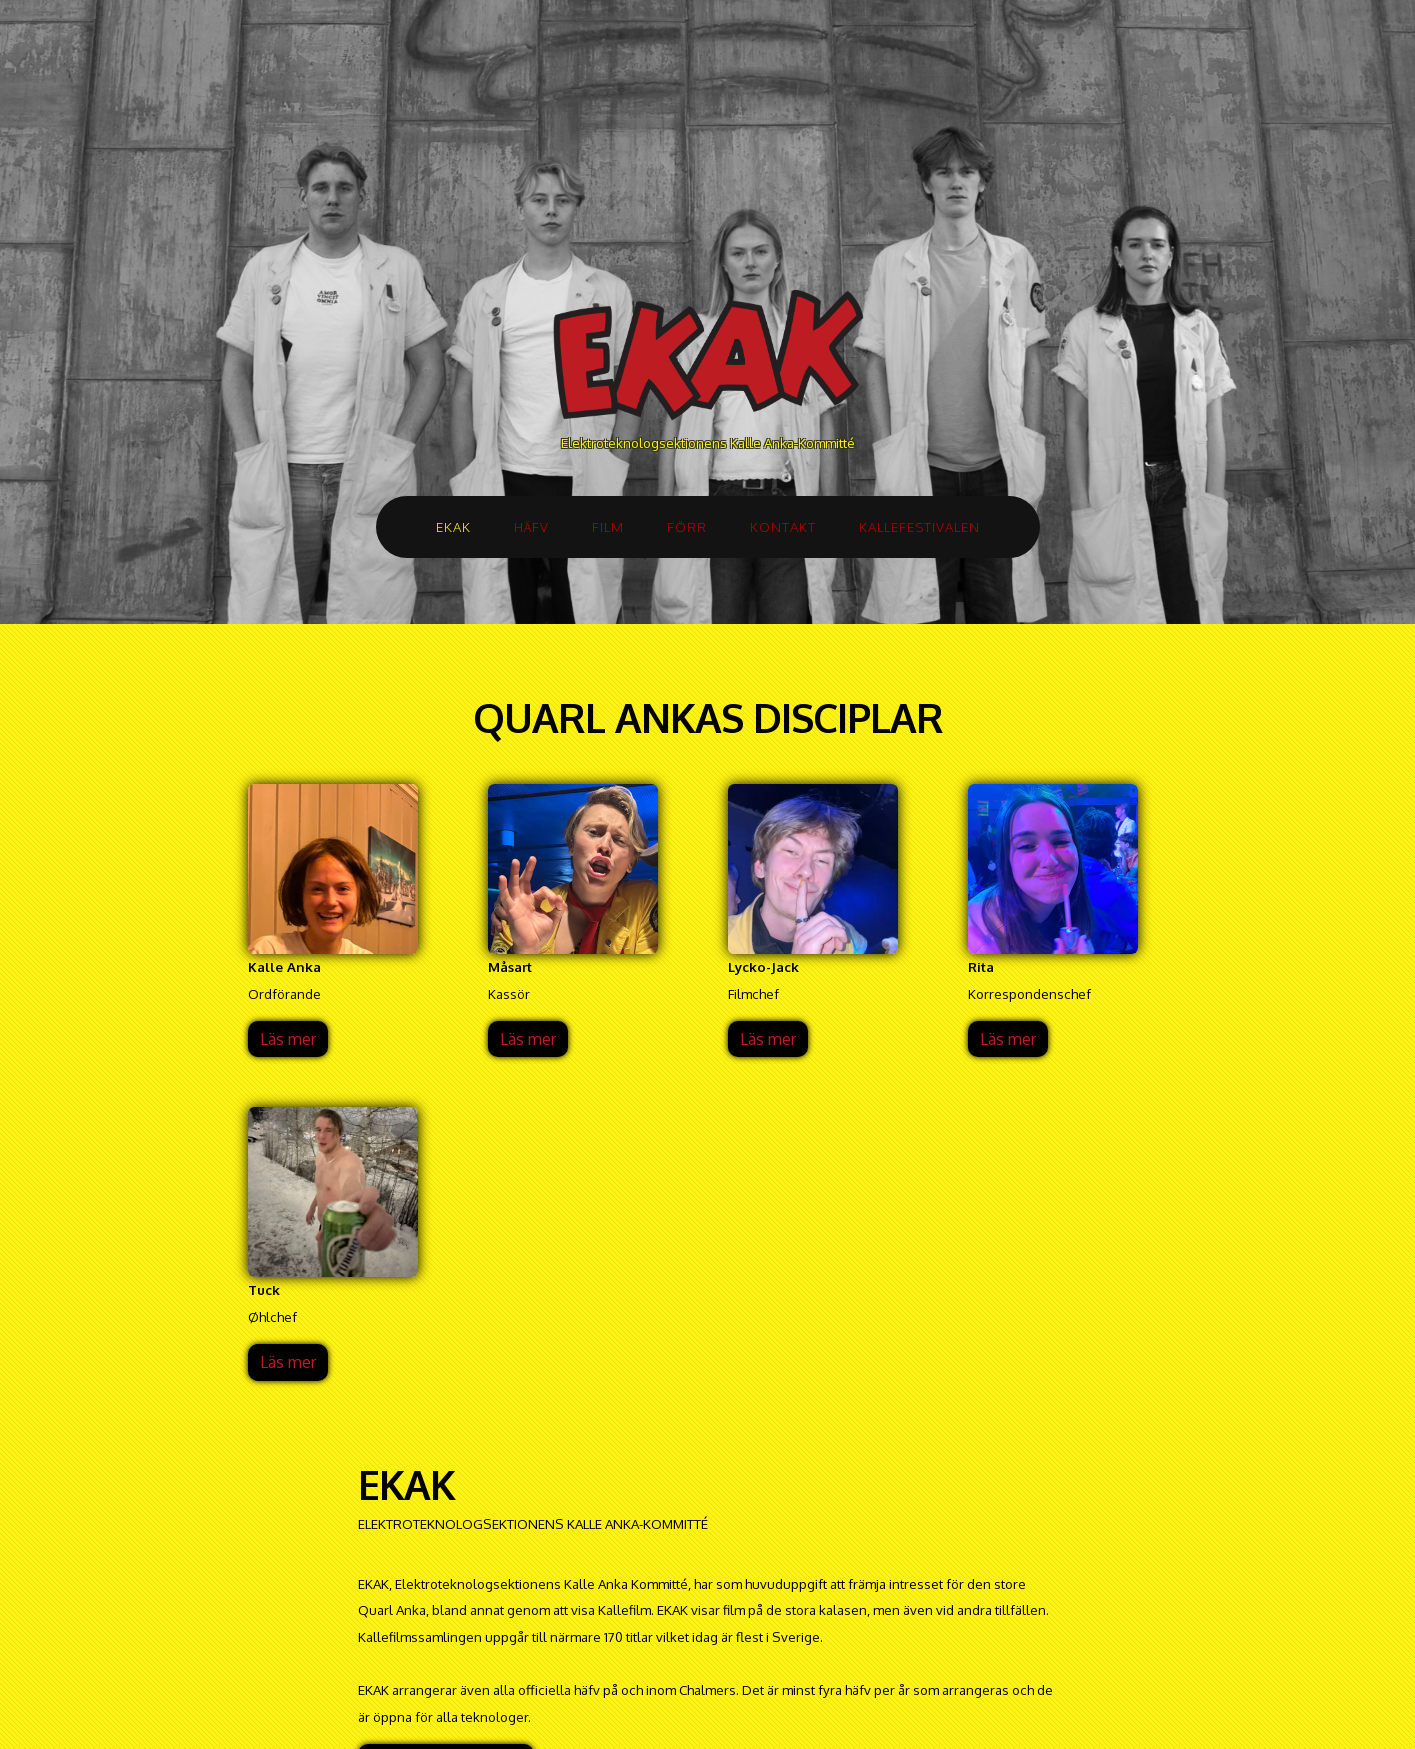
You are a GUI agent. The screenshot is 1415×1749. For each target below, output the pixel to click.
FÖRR (687, 526)
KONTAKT (783, 526)
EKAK (453, 526)
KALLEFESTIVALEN (919, 526)
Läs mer (288, 1039)
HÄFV (531, 526)
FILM (608, 526)
